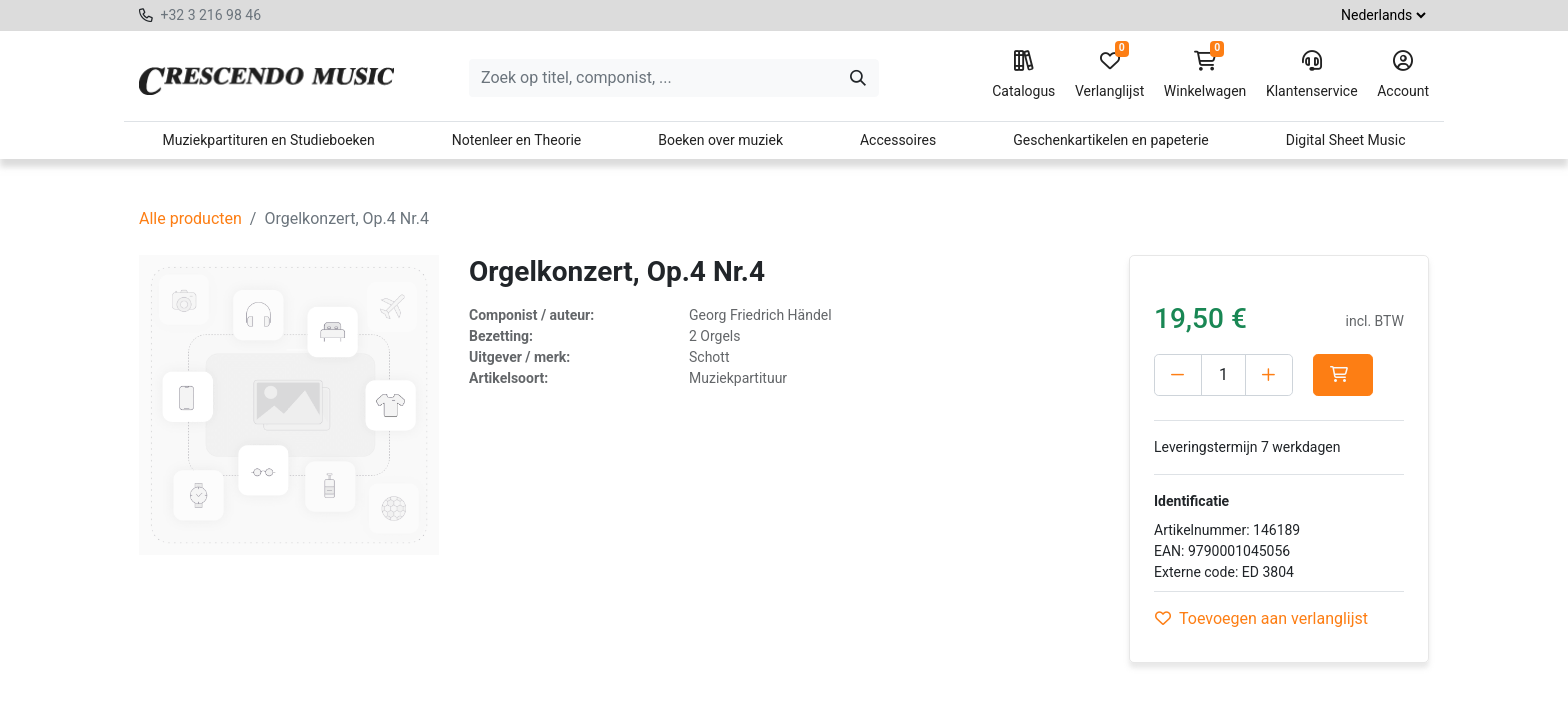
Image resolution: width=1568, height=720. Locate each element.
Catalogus (1023, 75)
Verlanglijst (1109, 75)
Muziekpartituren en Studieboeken (268, 140)
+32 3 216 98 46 (210, 15)
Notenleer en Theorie (517, 140)
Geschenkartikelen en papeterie (1111, 140)
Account (1403, 75)
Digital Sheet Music (1346, 140)
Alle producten (190, 218)
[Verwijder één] (1178, 375)
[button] (1343, 375)
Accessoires (898, 140)
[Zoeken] (858, 78)
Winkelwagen (1205, 75)
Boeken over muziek (720, 140)
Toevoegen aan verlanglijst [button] (1261, 618)
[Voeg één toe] (1269, 375)
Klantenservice (1312, 75)
